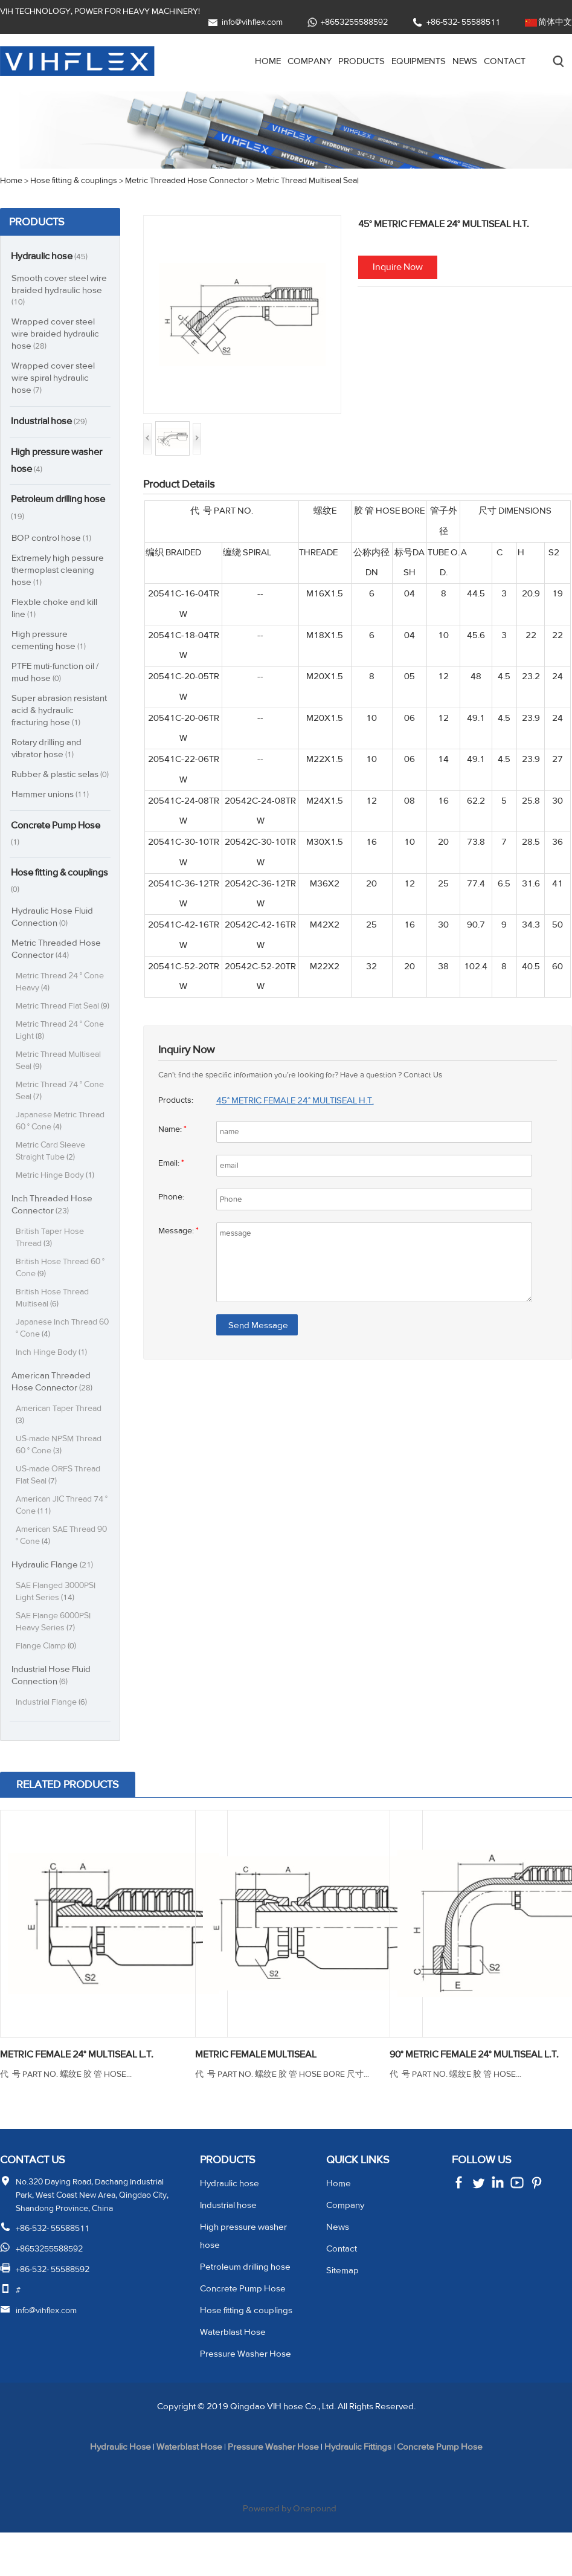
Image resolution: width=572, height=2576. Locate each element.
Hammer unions (51, 808)
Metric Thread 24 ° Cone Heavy (61, 998)
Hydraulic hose (54, 256)
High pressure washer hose (46, 462)
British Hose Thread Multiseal (52, 1326)
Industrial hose (54, 421)
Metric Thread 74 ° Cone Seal (61, 1119)
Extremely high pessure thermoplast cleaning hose (58, 572)
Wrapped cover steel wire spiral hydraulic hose (52, 378)
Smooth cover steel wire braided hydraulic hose (59, 290)
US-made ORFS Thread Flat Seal (60, 1503)
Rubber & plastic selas (56, 782)
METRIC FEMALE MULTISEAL (264, 2083)
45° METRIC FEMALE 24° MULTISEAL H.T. (304, 1100)
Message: (179, 1230)
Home (246, 61)
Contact (503, 61)
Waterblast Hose (233, 2376)
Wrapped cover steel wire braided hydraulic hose (55, 334)
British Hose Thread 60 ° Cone (61, 1296)
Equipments (409, 61)
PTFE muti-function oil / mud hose (58, 674)
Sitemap (342, 2314)
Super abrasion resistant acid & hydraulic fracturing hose (60, 713)
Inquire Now (399, 267)
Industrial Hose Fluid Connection (52, 1704)
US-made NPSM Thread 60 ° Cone (61, 1473)
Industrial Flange (52, 1730)
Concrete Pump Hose (47, 848)
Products (345, 61)
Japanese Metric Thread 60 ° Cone (61, 1149)
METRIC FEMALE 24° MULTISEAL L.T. (87, 2083)
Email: (172, 1162)
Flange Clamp (48, 1674)
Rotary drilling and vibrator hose (48, 751)
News (460, 61)
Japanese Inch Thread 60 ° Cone (63, 1356)
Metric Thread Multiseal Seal (59, 1089)
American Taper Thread (59, 1443)
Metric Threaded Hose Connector (56, 965)
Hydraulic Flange (53, 1593)
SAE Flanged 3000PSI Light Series (57, 1620)
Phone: (171, 1196)
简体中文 (555, 22)
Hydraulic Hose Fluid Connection (53, 933)
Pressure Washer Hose (247, 2397)
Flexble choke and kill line (54, 610)
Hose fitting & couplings (42, 897)
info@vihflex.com (253, 22)
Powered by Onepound (291, 2552)
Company (290, 61)
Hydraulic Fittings (365, 2491)
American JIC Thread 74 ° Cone (61, 1534)
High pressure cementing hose (49, 642)
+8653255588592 (356, 22)
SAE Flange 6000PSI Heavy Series (55, 1650)
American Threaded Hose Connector (52, 1410)
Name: (173, 1129)
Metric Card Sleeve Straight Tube (51, 1179)
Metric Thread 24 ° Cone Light (61, 1059)
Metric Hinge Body (55, 1204)
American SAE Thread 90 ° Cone (63, 1564)
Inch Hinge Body (52, 1381)
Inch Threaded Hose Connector (52, 1233)
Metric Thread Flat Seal (59, 1028)
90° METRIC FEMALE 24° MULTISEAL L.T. (477, 2090)
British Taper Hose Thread (49, 1266)
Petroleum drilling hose (52, 509)
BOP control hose (52, 540)
